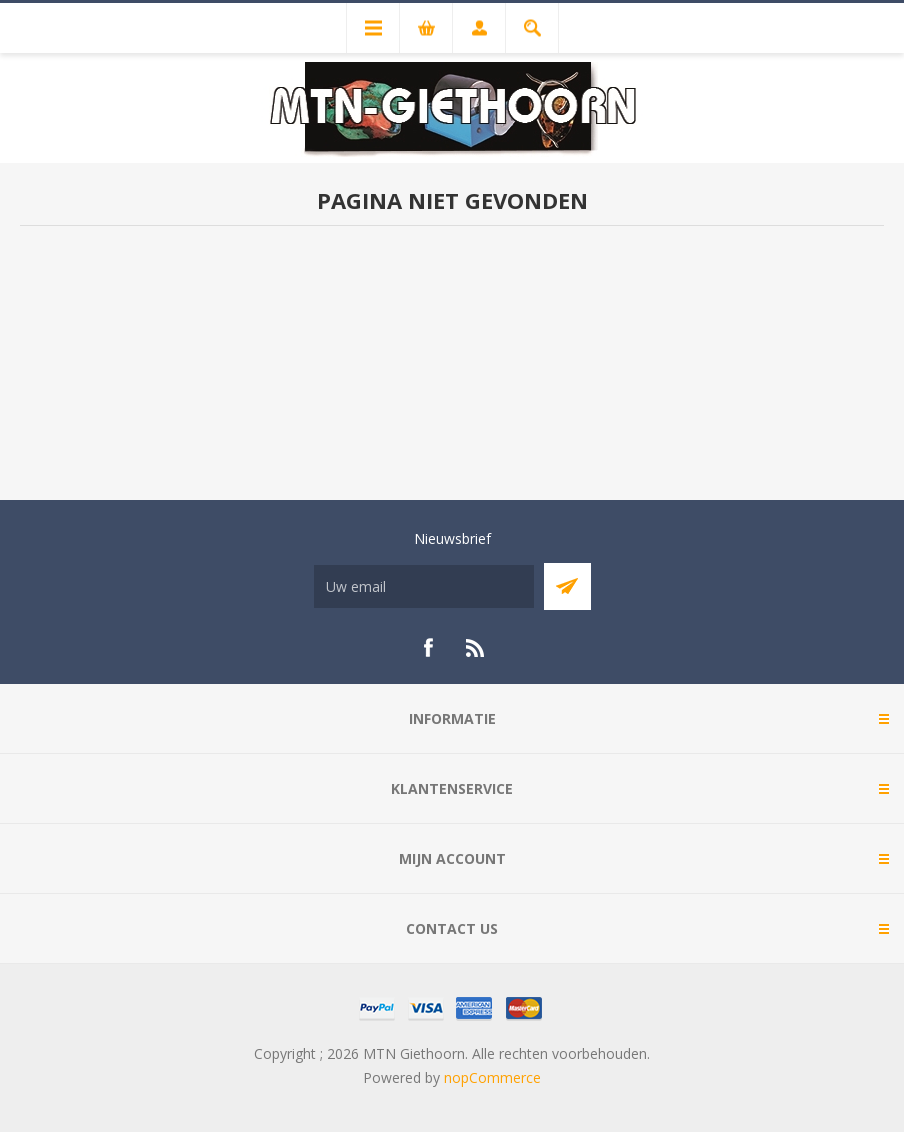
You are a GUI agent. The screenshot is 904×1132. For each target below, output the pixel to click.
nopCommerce (492, 1077)
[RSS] (476, 648)
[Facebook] (428, 648)
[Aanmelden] (424, 586)
